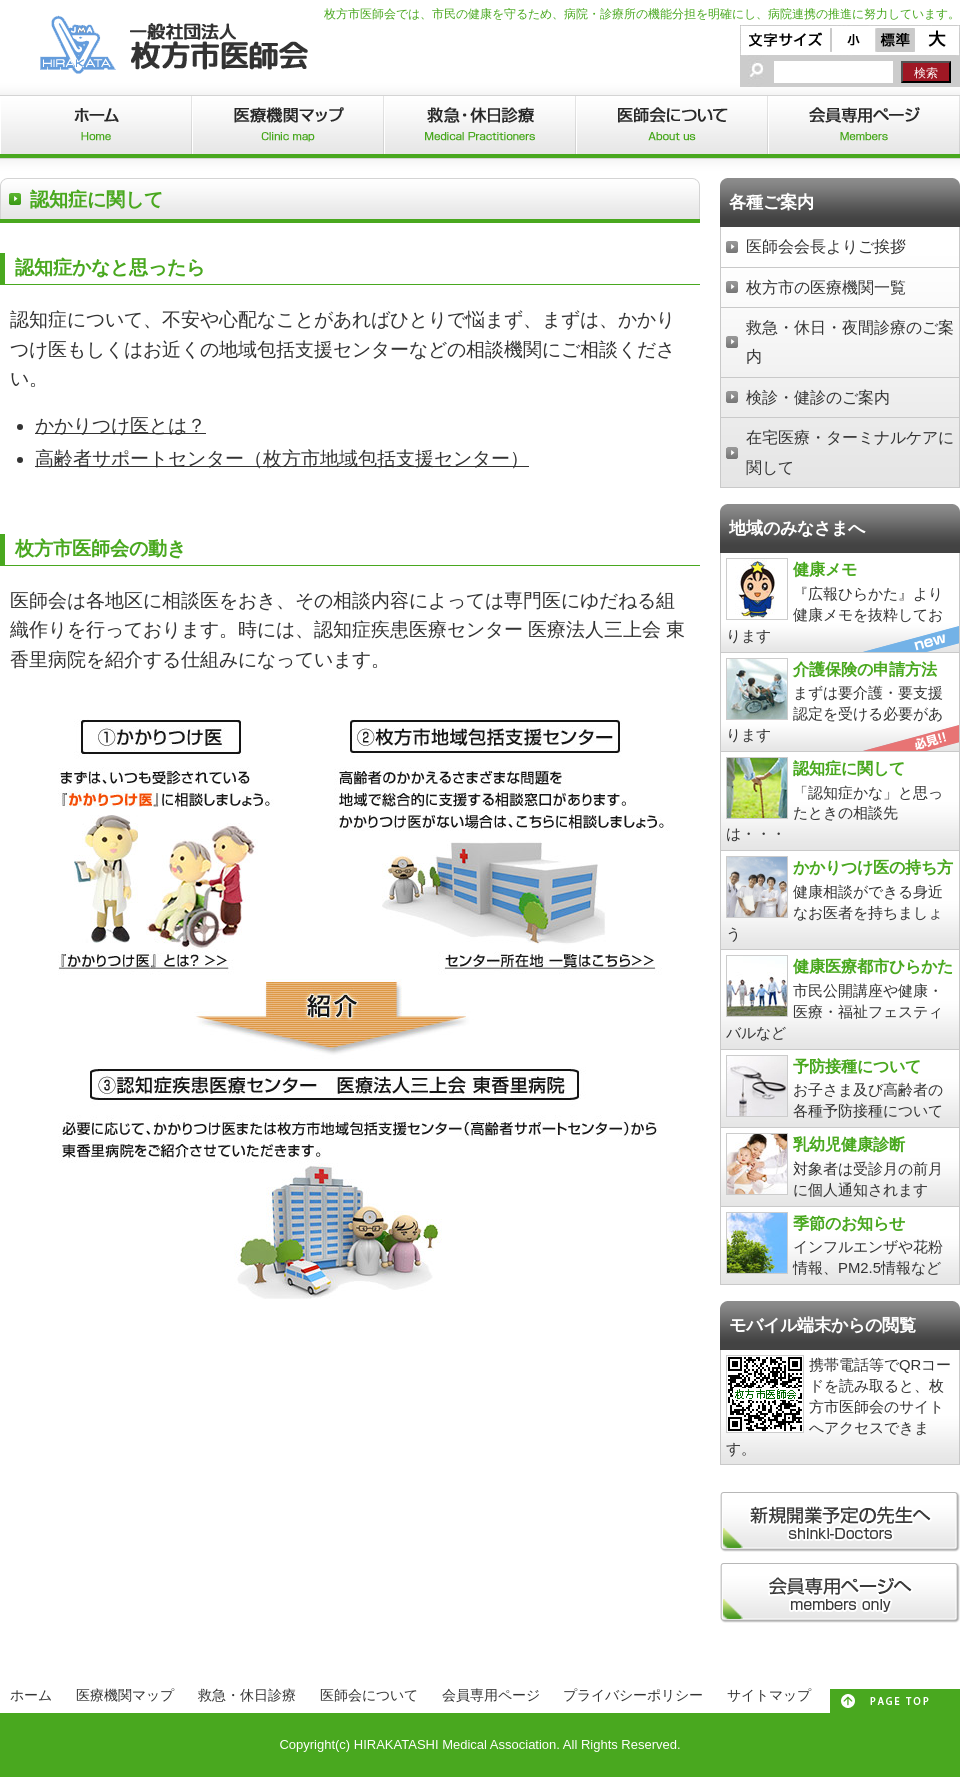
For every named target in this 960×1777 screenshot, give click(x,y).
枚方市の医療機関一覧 (826, 287)
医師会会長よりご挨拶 (826, 246)
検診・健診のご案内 (818, 397)
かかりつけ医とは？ (120, 425)
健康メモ (825, 569)
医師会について (369, 1695)
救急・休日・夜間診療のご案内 (850, 341)
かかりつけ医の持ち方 (873, 867)
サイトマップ (769, 1695)
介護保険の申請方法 (865, 669)
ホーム (31, 1695)
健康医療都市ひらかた (873, 966)
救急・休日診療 (247, 1695)
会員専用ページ (491, 1695)
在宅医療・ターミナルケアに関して (850, 451)
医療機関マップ (125, 1695)
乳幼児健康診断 (849, 1144)
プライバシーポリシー (633, 1695)
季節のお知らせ (849, 1223)
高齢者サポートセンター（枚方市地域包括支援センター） (282, 458)
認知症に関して (849, 768)
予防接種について (857, 1066)
